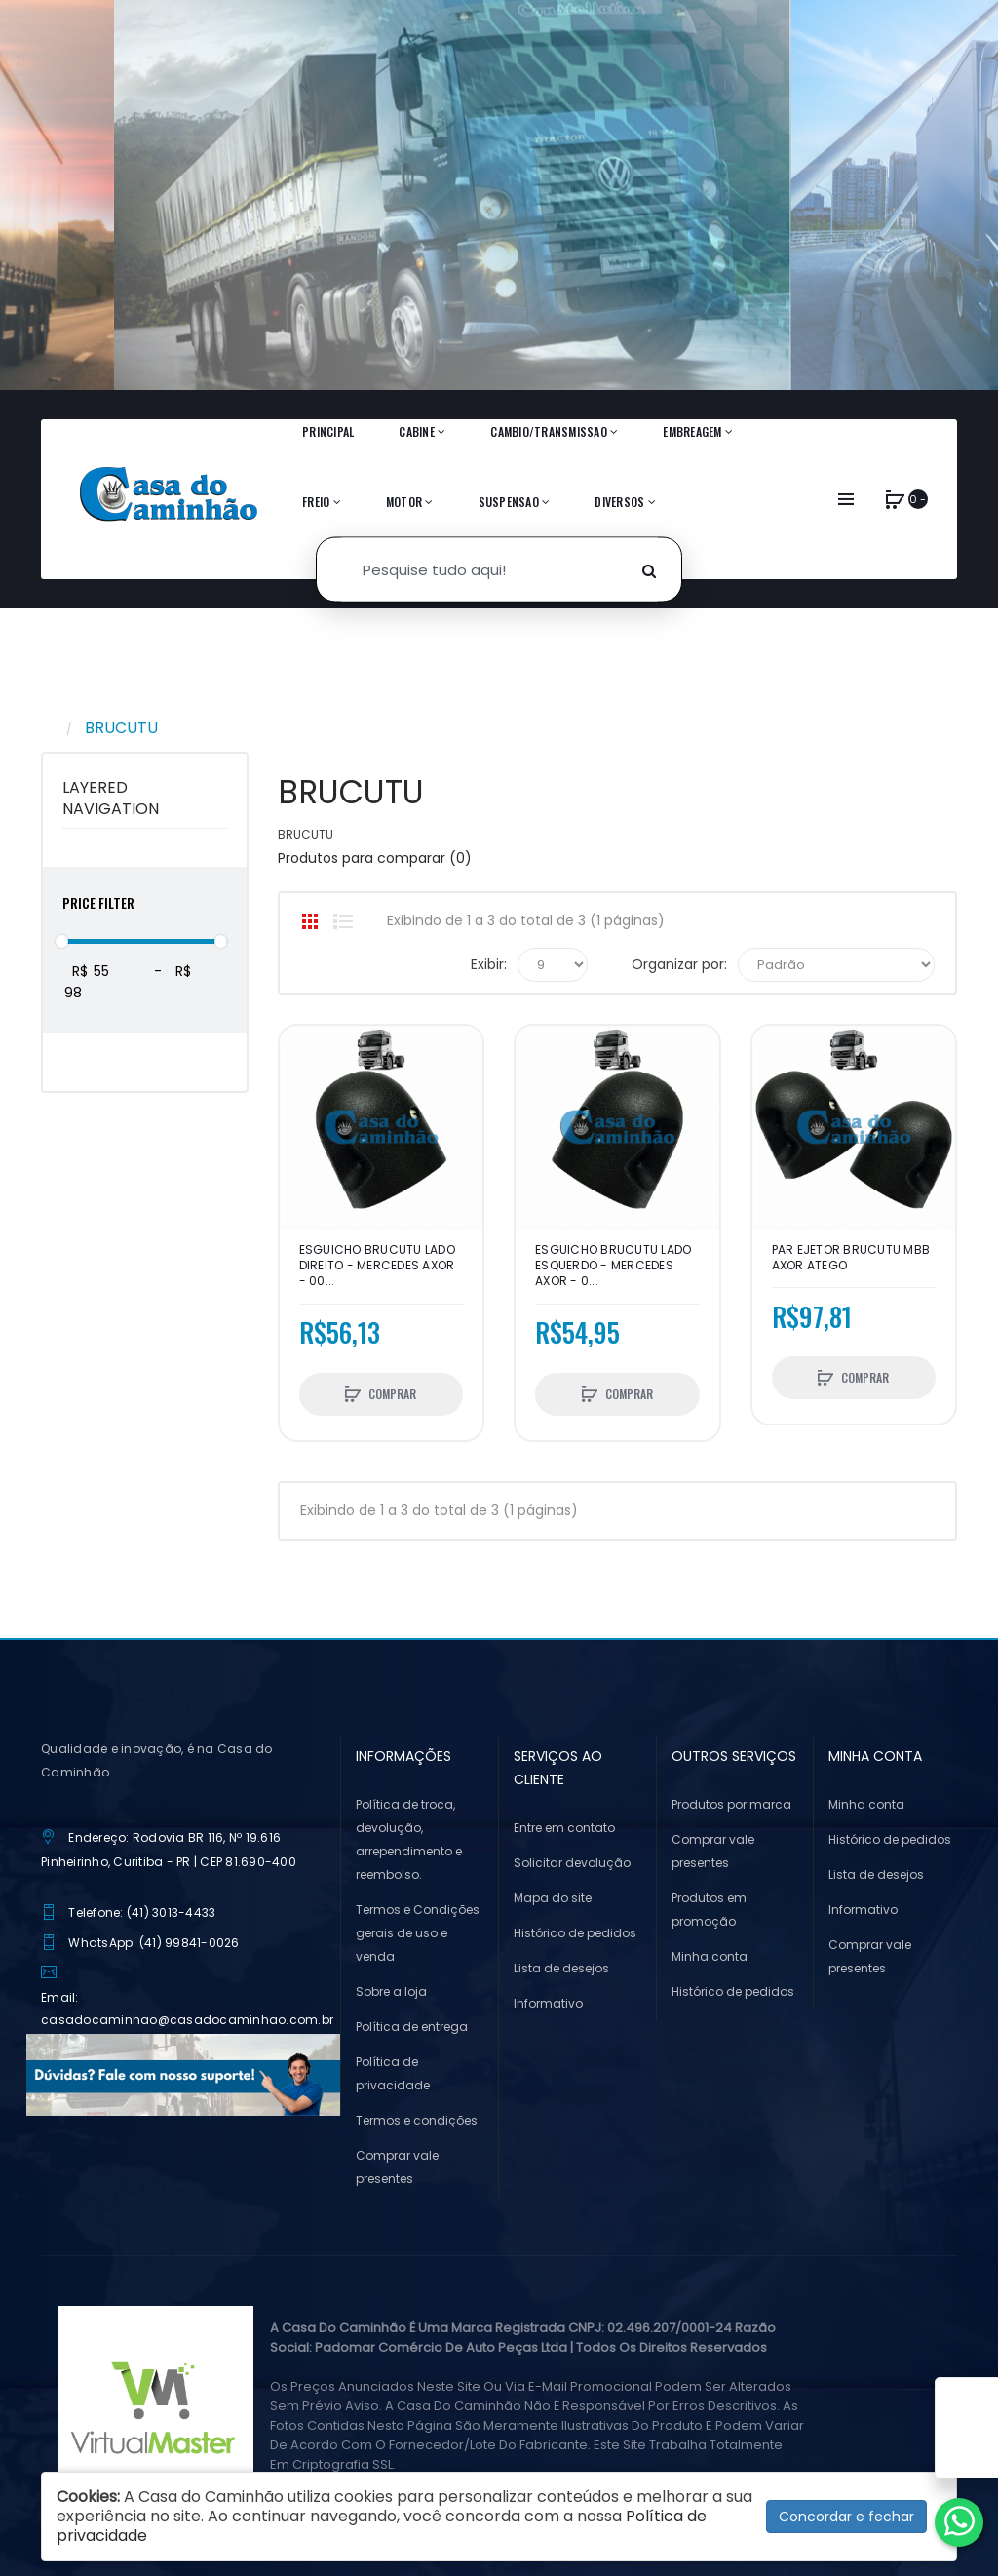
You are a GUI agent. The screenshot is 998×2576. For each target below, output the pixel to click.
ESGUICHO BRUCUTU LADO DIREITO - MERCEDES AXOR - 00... (377, 1265)
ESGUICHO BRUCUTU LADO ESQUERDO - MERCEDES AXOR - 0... (613, 1265)
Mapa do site (553, 1898)
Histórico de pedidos (575, 1933)
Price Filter (98, 902)
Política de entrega (412, 2026)
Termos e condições (417, 2120)
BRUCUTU (121, 728)
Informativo (548, 2003)
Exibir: (489, 964)
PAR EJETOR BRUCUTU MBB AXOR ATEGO (851, 1257)
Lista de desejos (561, 1968)
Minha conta (710, 1956)
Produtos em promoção (709, 1910)
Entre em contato (564, 1827)
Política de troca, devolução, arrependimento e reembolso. (409, 1839)
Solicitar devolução (572, 1862)
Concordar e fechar (846, 2516)
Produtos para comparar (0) (375, 858)
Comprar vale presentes (397, 2167)
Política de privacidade (393, 2073)
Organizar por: (679, 964)
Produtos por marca (731, 1804)
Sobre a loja (391, 1991)
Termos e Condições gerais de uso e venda (418, 1933)
